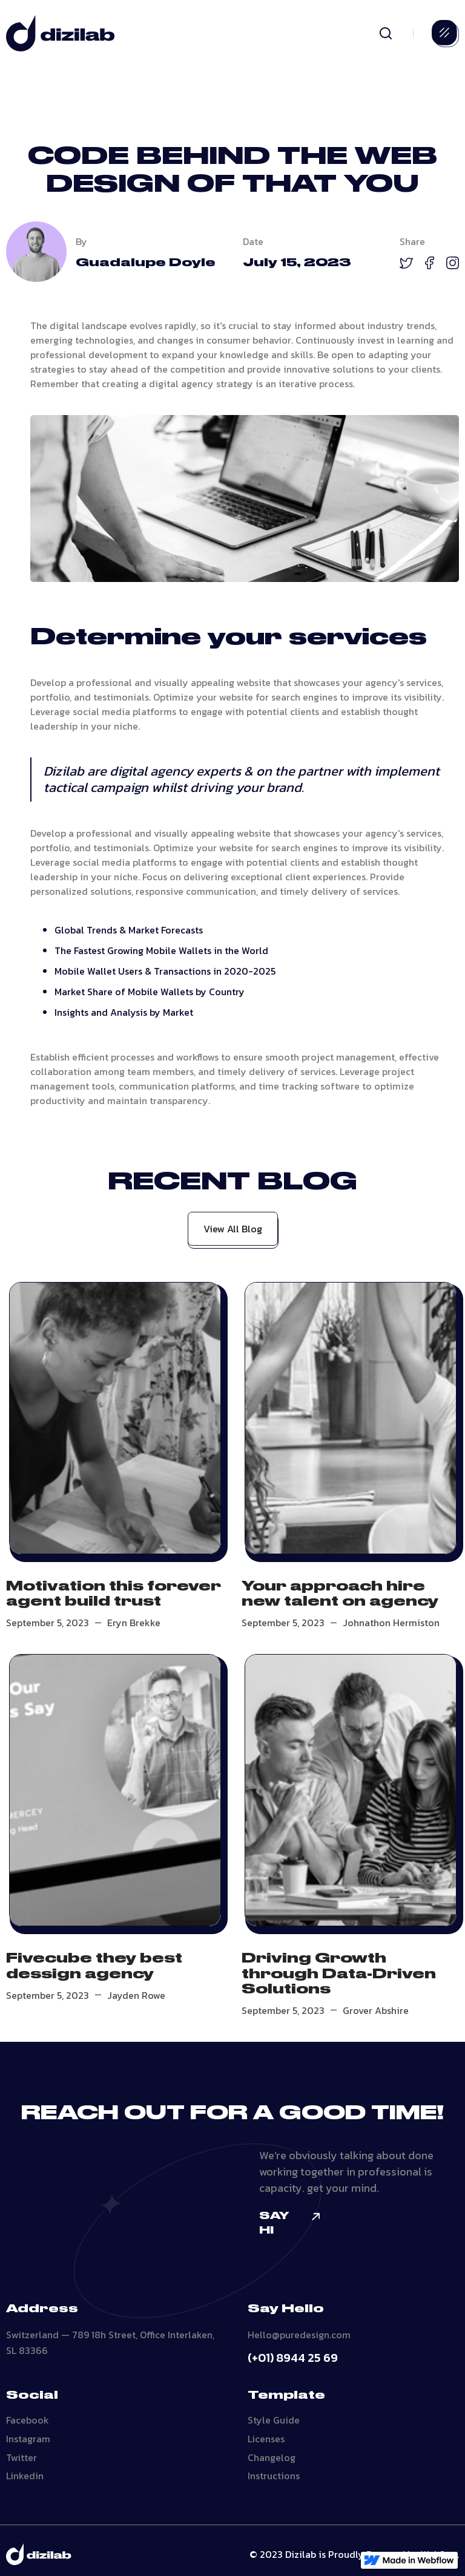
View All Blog (232, 1228)
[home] (60, 33)
